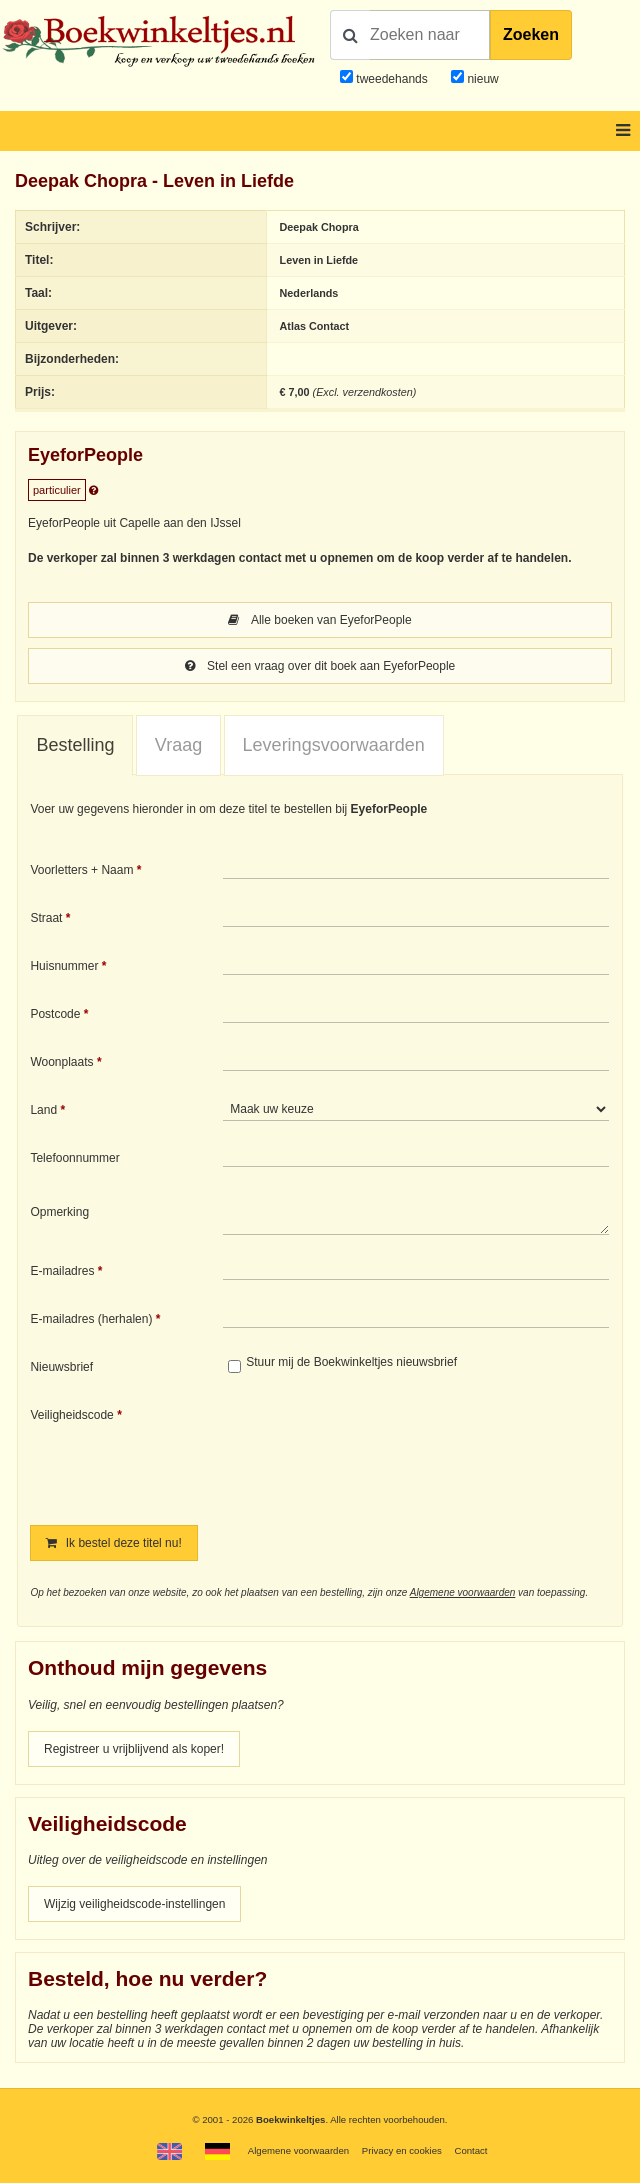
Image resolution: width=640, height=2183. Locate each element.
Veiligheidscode (71, 1415)
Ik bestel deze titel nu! (113, 1543)
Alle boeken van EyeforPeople (319, 620)
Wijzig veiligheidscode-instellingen (134, 1904)
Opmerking (59, 1212)
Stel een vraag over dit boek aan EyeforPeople (320, 666)
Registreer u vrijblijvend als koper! (134, 1749)
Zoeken (531, 34)
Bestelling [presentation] (75, 745)
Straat (46, 918)
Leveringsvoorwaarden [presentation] (334, 745)
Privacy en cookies (402, 2150)
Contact (470, 2150)
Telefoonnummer (74, 1158)
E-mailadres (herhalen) (91, 1319)
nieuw (481, 79)
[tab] (75, 746)
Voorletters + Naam (81, 870)
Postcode (55, 1014)
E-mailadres (62, 1271)
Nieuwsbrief (61, 1367)
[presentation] (390, 1452)
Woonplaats (61, 1062)
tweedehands (391, 79)
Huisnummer (64, 966)
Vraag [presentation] (178, 745)
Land (43, 1110)
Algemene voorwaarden (463, 1592)
